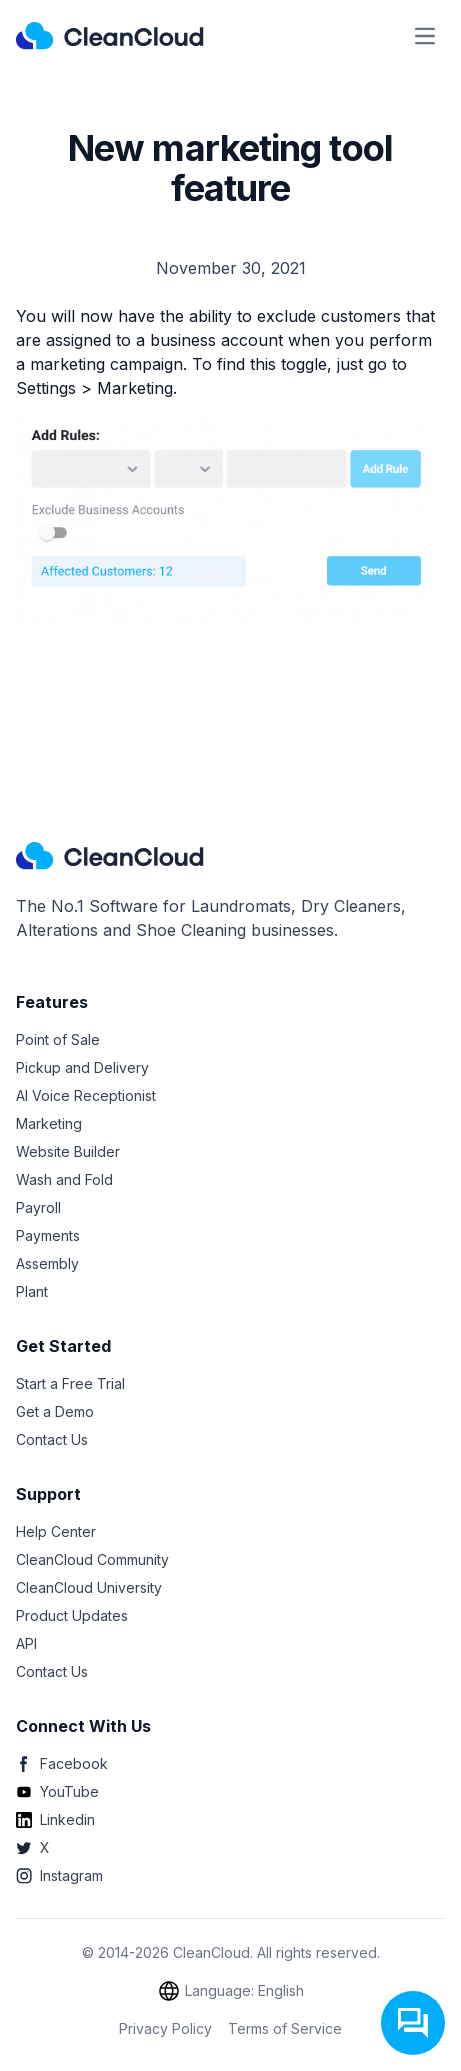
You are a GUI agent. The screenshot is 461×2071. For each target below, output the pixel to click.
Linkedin (55, 1819)
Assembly (47, 1263)
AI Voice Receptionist (86, 1095)
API (26, 1643)
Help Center (56, 1531)
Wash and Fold (64, 1179)
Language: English (230, 1991)
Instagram (59, 1875)
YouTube (57, 1791)
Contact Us (52, 1439)
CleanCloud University (89, 1587)
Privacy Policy (165, 2028)
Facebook (62, 1763)
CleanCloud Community (92, 1559)
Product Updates (72, 1615)
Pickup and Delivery (82, 1067)
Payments (48, 1235)
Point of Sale (58, 1039)
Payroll (38, 1207)
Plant (32, 1291)
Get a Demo (55, 1411)
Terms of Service (285, 2028)
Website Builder (68, 1151)
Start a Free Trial (70, 1383)
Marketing (49, 1123)
